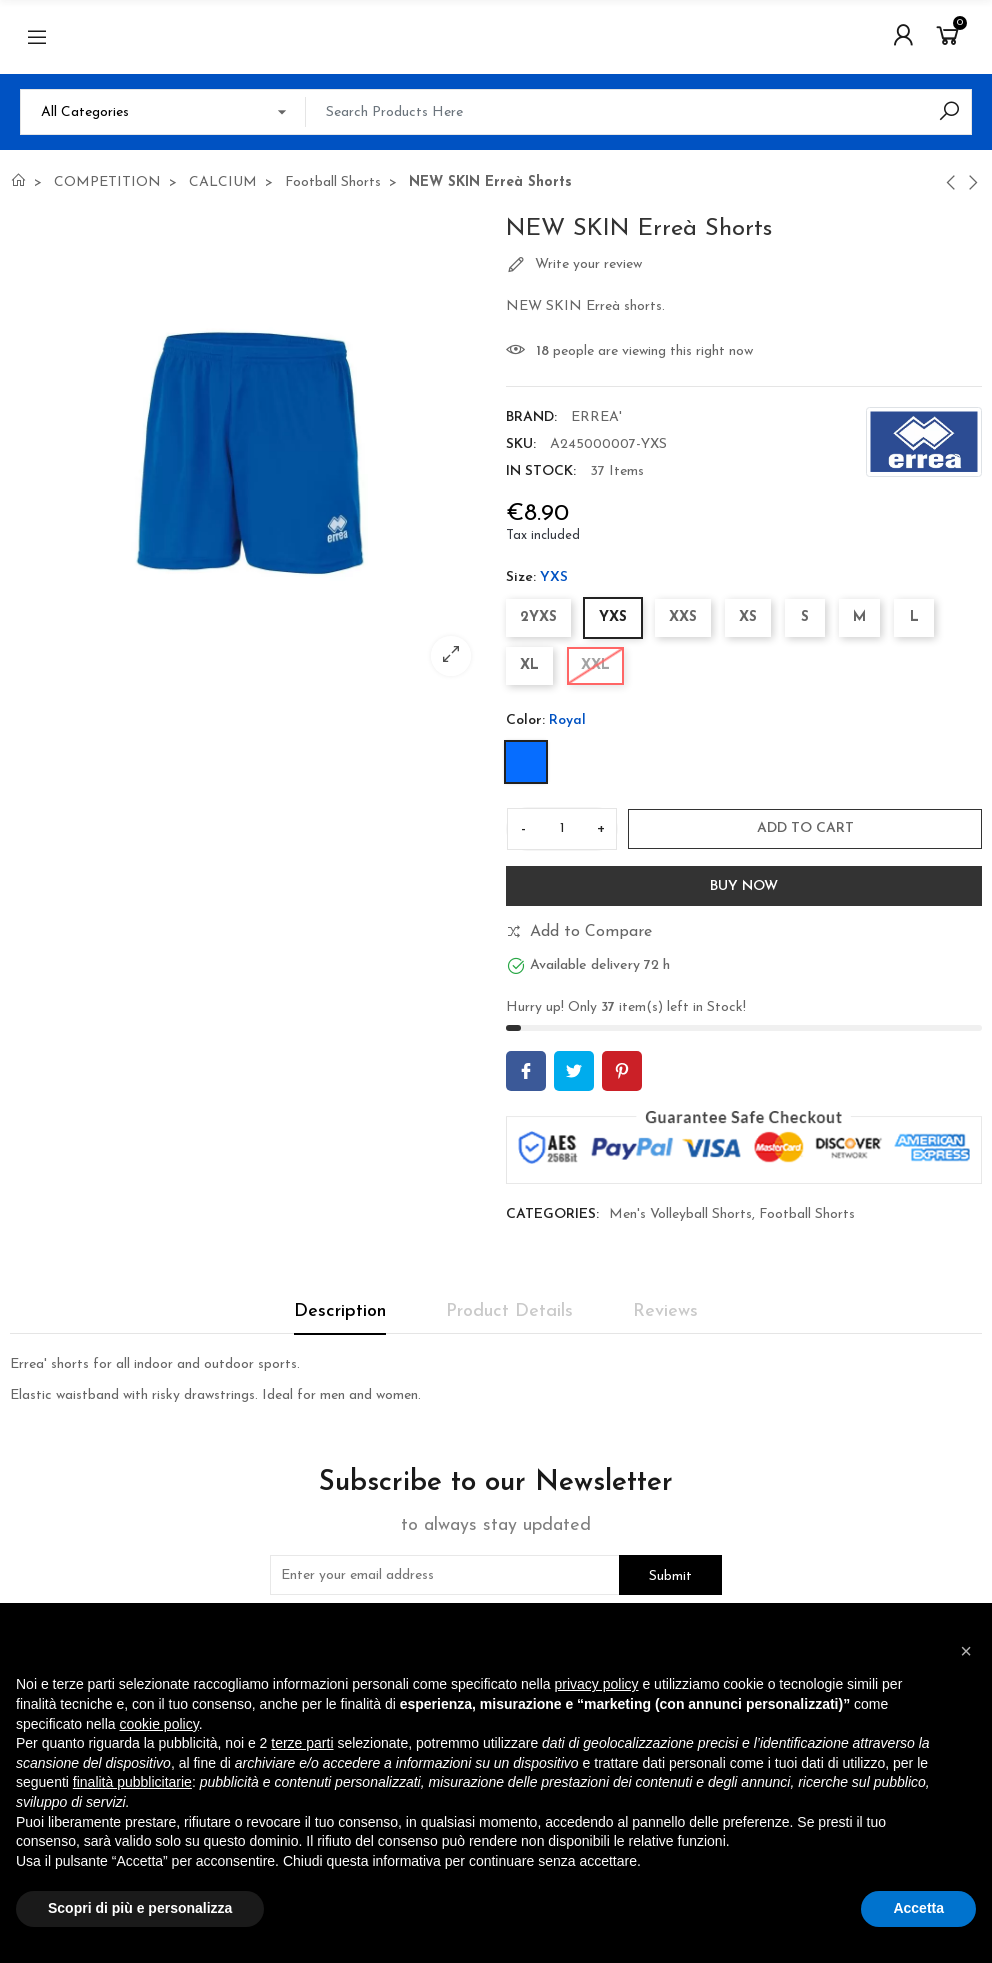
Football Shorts (807, 1214)
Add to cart (805, 828)
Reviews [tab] (665, 1311)
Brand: (531, 417)
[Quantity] (562, 829)
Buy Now (744, 886)
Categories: (552, 1214)
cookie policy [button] (159, 1724)
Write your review (574, 265)
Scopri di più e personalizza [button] (140, 1908)
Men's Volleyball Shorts (680, 1214)
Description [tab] (340, 1311)
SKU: (521, 444)
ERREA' (596, 417)
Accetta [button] (918, 1908)
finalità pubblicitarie (132, 1782)
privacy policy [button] (597, 1684)
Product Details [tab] (509, 1311)
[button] (966, 1651)
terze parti (302, 1743)
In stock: (541, 471)
